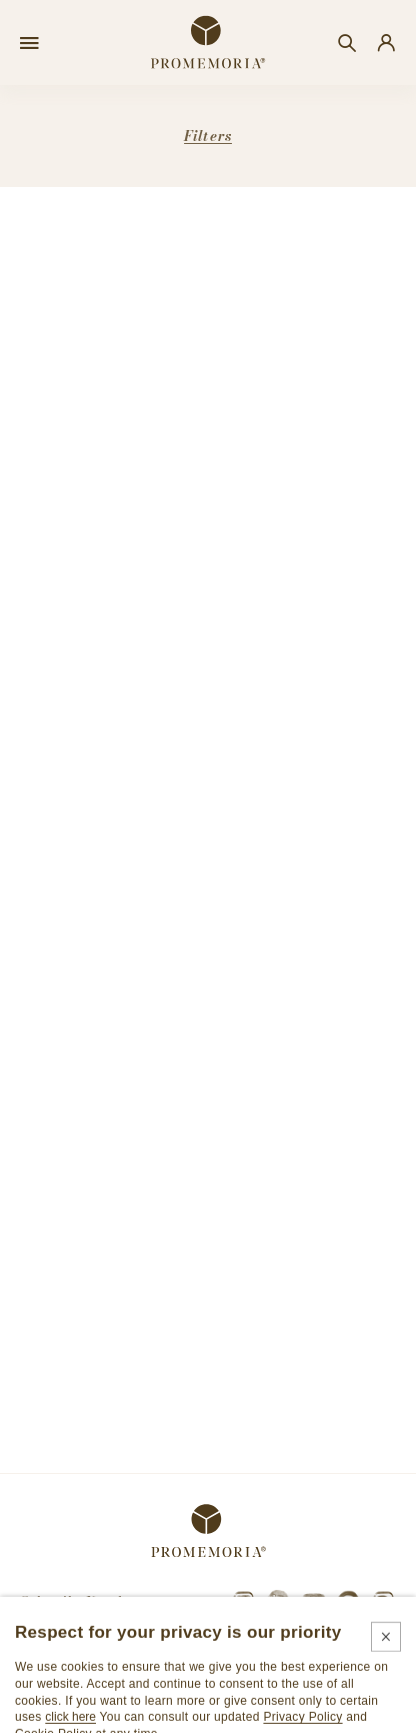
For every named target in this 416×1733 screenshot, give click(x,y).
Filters (208, 136)
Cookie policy (237, 1712)
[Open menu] (29, 43)
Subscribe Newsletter (86, 1601)
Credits (321, 1712)
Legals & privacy (124, 1712)
